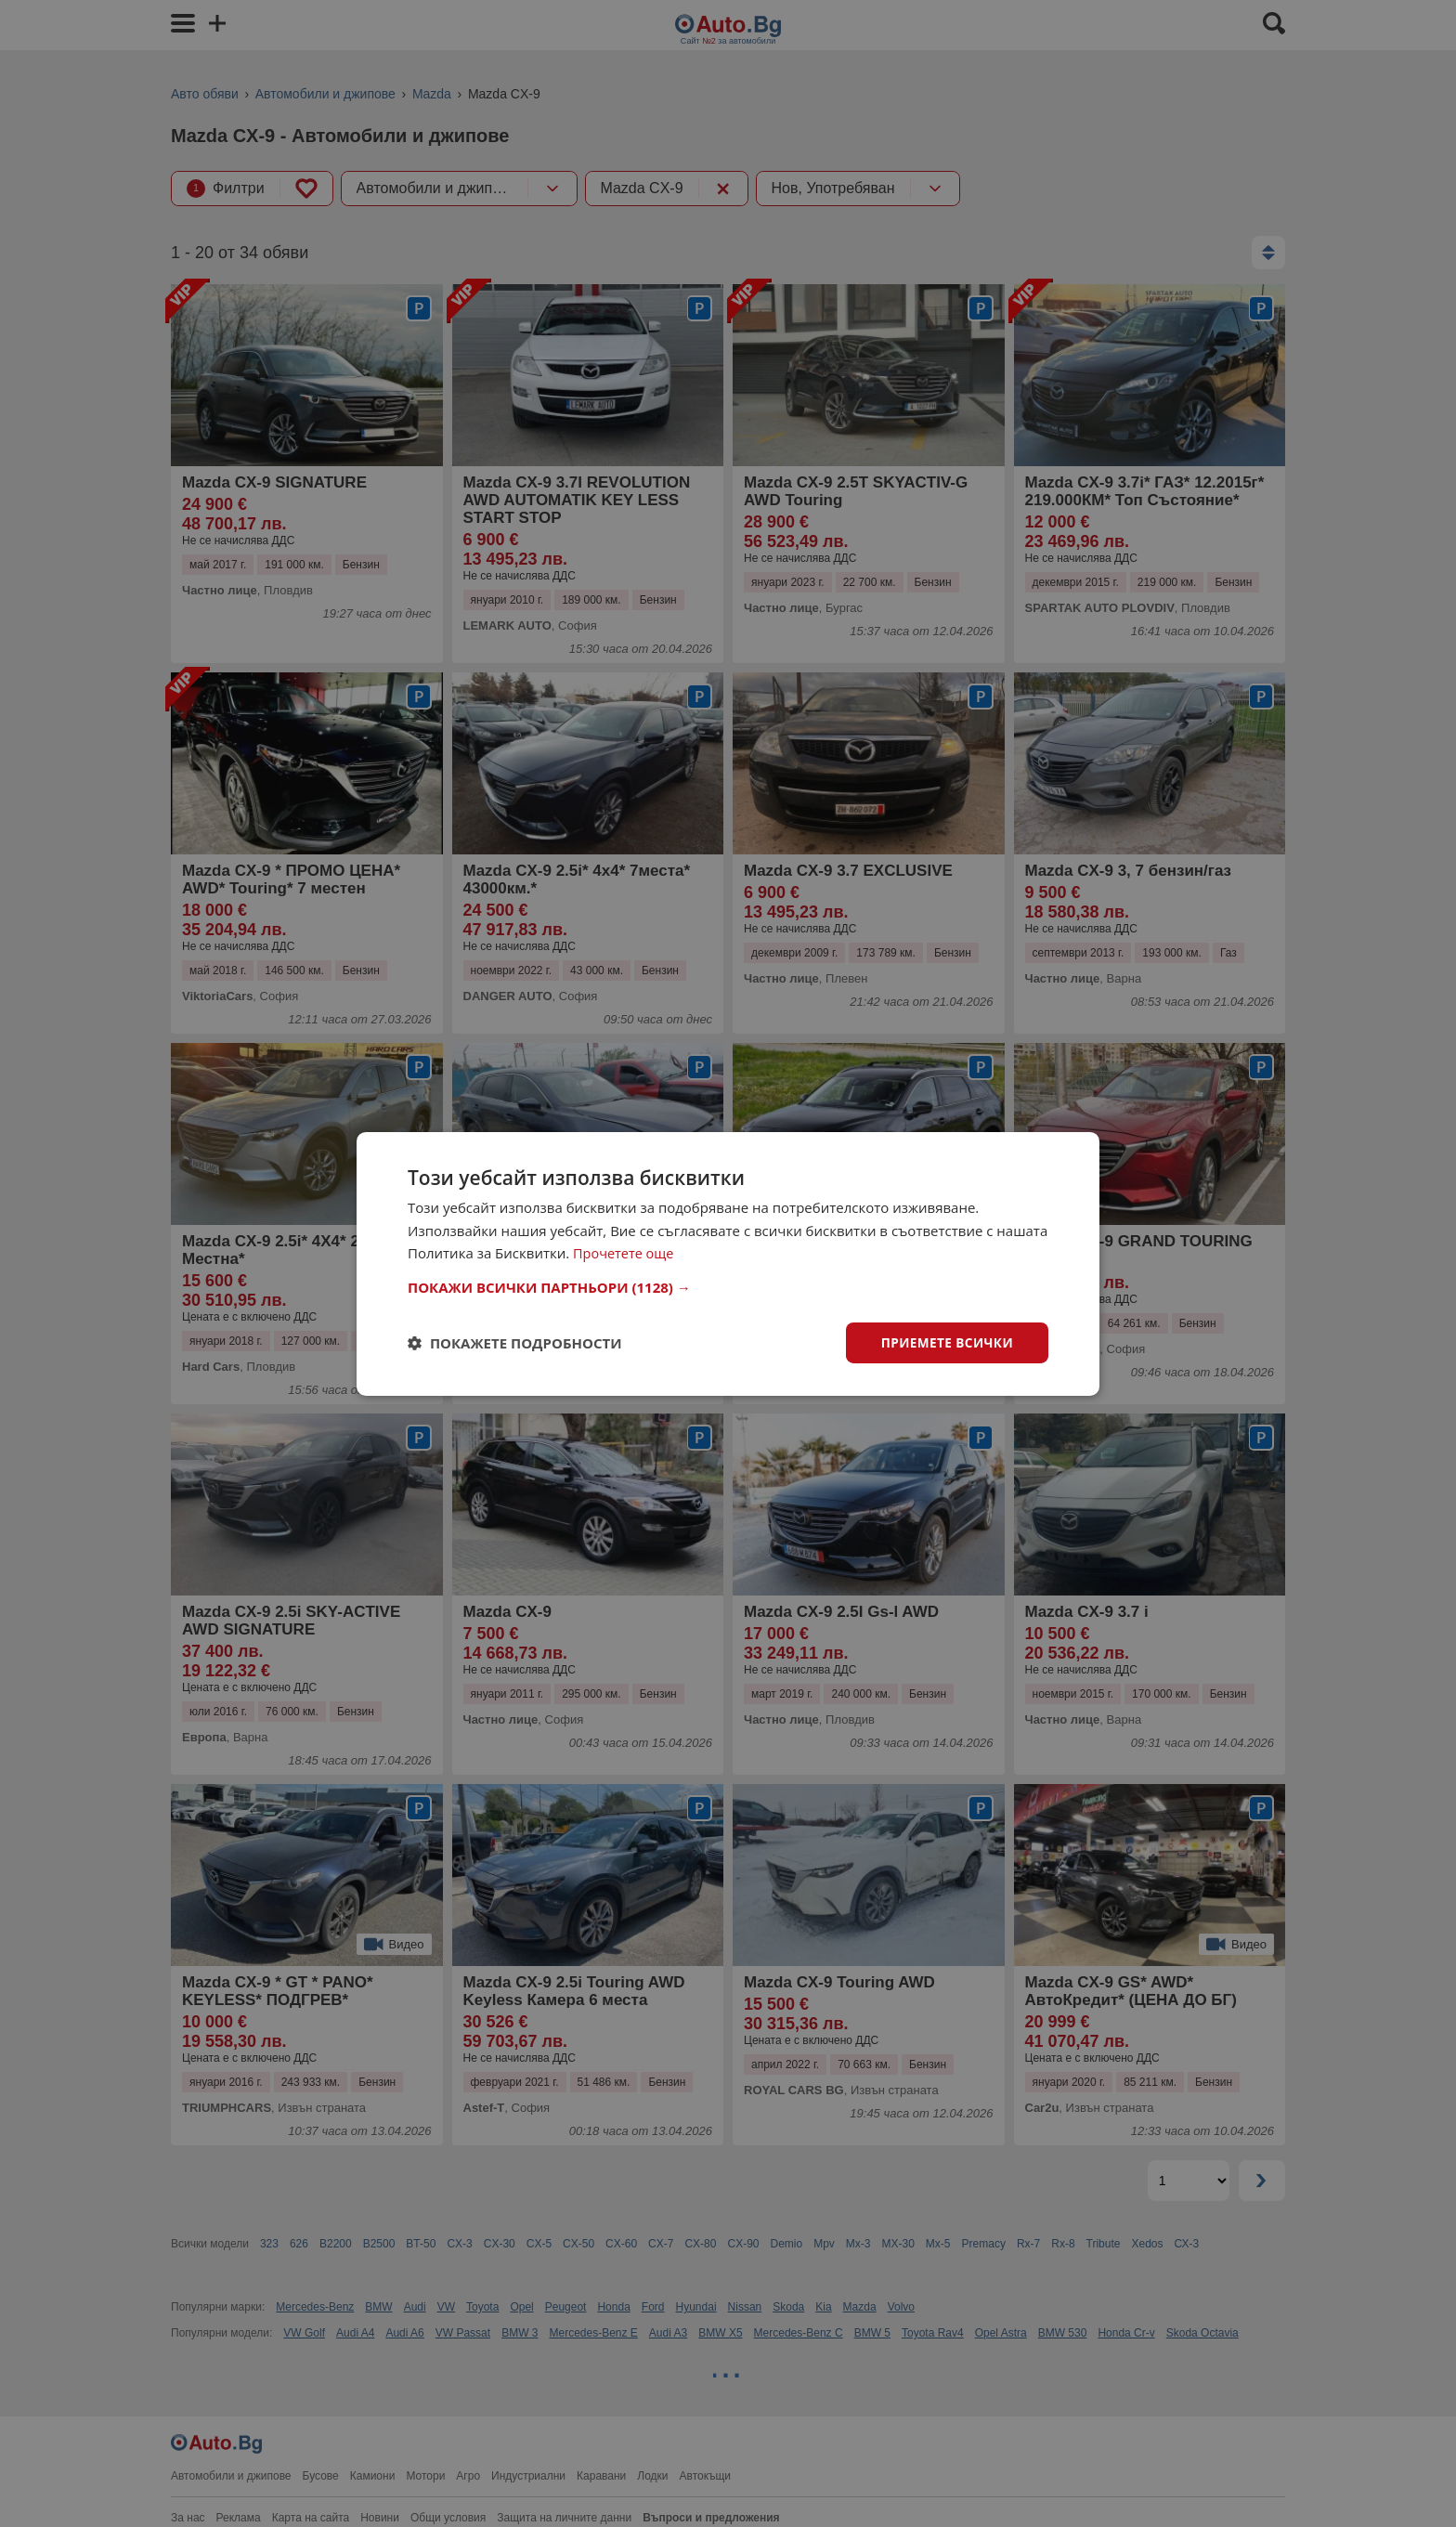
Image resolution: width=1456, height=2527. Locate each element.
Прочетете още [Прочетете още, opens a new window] (625, 1253)
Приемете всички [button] (945, 1341)
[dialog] (728, 1263)
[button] (728, 1286)
